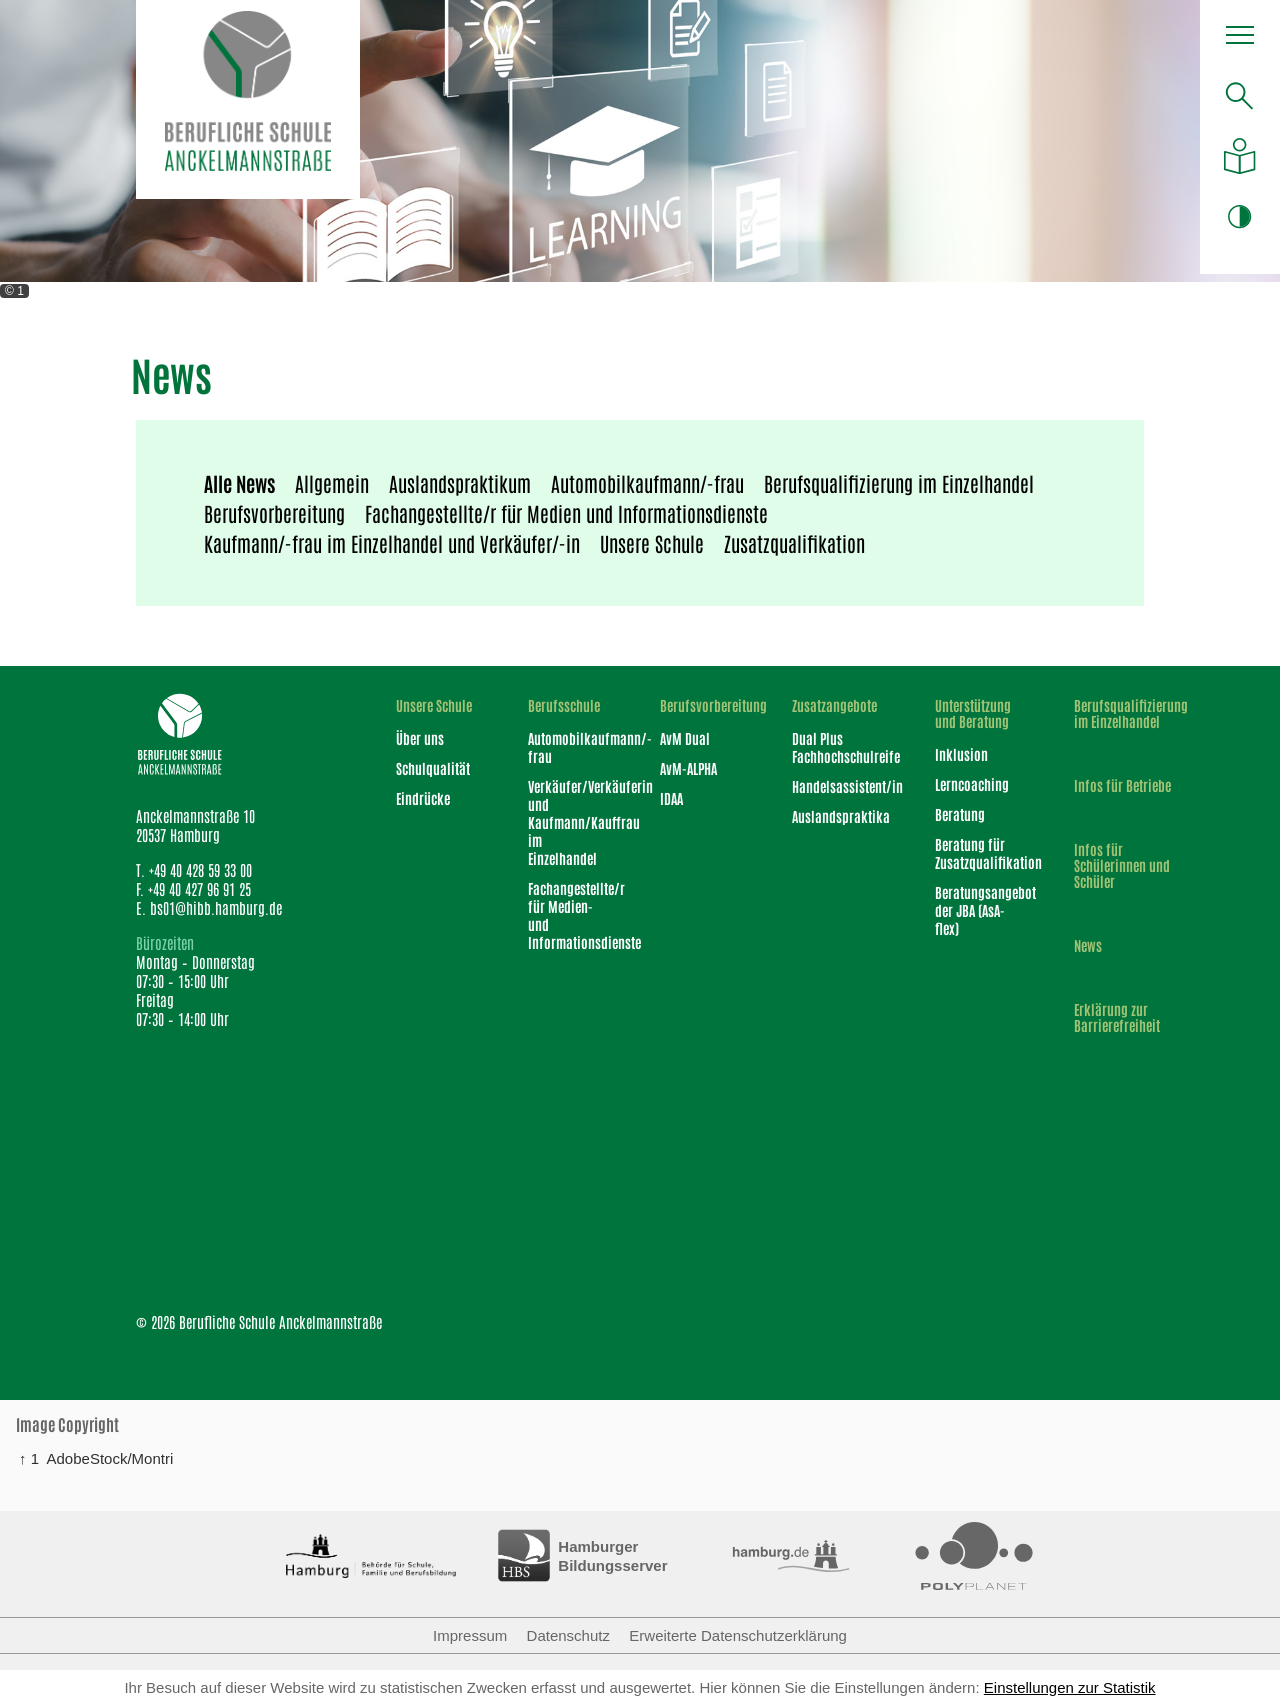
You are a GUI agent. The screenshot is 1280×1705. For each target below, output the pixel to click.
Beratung (960, 814)
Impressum (470, 1635)
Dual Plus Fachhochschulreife (837, 747)
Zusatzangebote (834, 705)
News (1088, 945)
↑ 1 (29, 1458)
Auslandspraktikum (460, 483)
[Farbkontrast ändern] (1239, 216)
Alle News (239, 483)
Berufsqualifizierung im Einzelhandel (899, 483)
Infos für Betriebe (1122, 785)
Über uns (420, 738)
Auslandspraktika (837, 816)
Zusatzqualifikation (794, 543)
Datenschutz (568, 1635)
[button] (1240, 40)
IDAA (671, 798)
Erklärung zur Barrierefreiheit (1117, 1017)
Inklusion (961, 754)
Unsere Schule (652, 543)
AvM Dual (685, 738)
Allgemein (332, 483)
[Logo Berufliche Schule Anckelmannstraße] (247, 99)
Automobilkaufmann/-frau (647, 483)
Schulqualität (433, 768)
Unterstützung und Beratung (973, 713)
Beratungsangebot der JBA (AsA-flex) (978, 910)
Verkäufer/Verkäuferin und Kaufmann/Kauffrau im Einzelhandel (568, 822)
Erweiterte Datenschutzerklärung (738, 1635)
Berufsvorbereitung (274, 513)
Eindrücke (423, 798)
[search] (1239, 95)
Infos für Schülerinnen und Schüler (1122, 865)
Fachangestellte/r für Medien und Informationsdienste (566, 513)
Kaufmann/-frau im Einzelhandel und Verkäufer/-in (392, 543)
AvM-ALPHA (688, 768)
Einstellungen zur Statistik (1070, 1687)
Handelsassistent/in (837, 786)
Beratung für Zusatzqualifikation (978, 853)
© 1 (14, 291)
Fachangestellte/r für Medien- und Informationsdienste (568, 915)
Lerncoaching (972, 784)
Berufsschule (564, 705)
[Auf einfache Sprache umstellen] (1239, 156)
